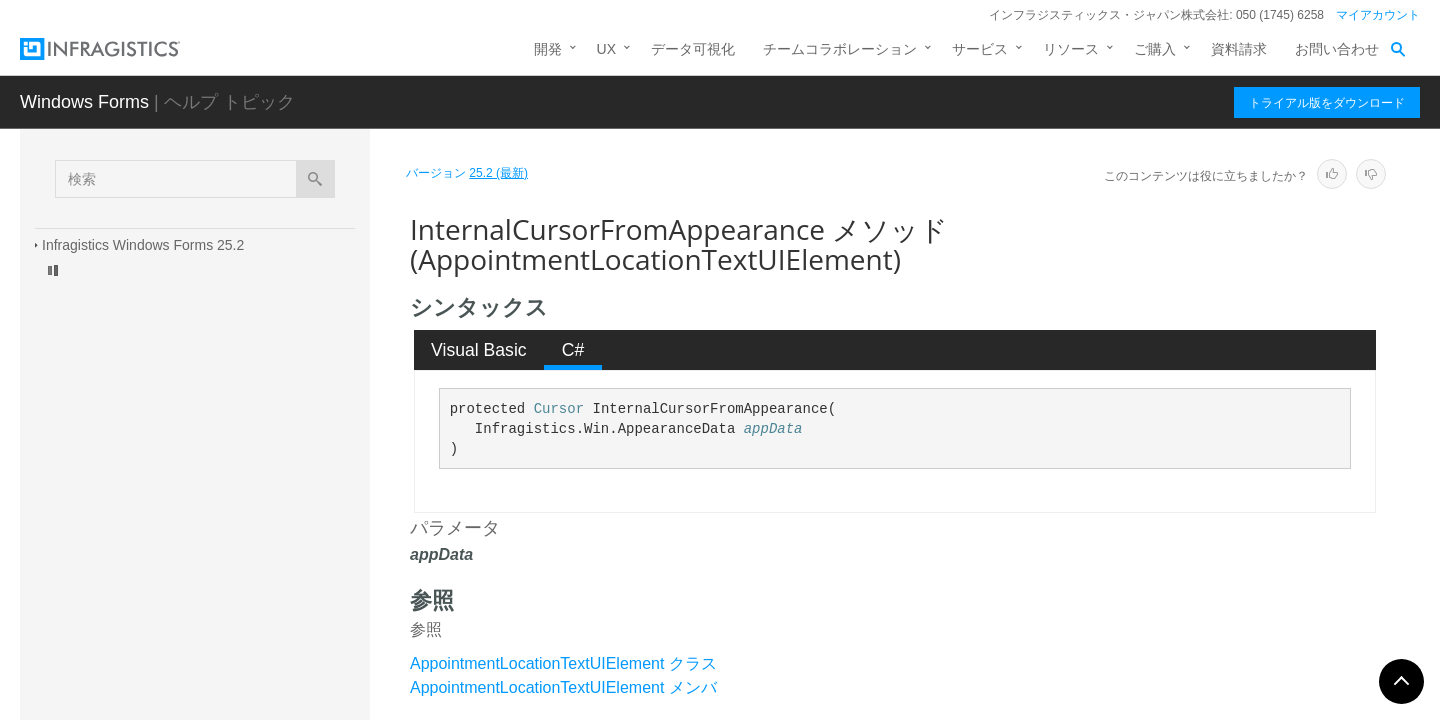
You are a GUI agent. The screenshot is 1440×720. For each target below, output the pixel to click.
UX (606, 49)
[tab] (479, 350)
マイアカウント (1378, 15)
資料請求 (1239, 49)
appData (773, 429)
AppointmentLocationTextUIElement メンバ (563, 687)
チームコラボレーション (840, 49)
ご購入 (1155, 49)
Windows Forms (84, 102)
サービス (980, 49)
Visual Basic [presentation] (479, 350)
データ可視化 (693, 49)
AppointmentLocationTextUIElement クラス (563, 663)
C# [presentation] (573, 350)
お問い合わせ (1337, 49)
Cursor (559, 409)
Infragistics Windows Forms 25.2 (143, 245)
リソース (1071, 49)
